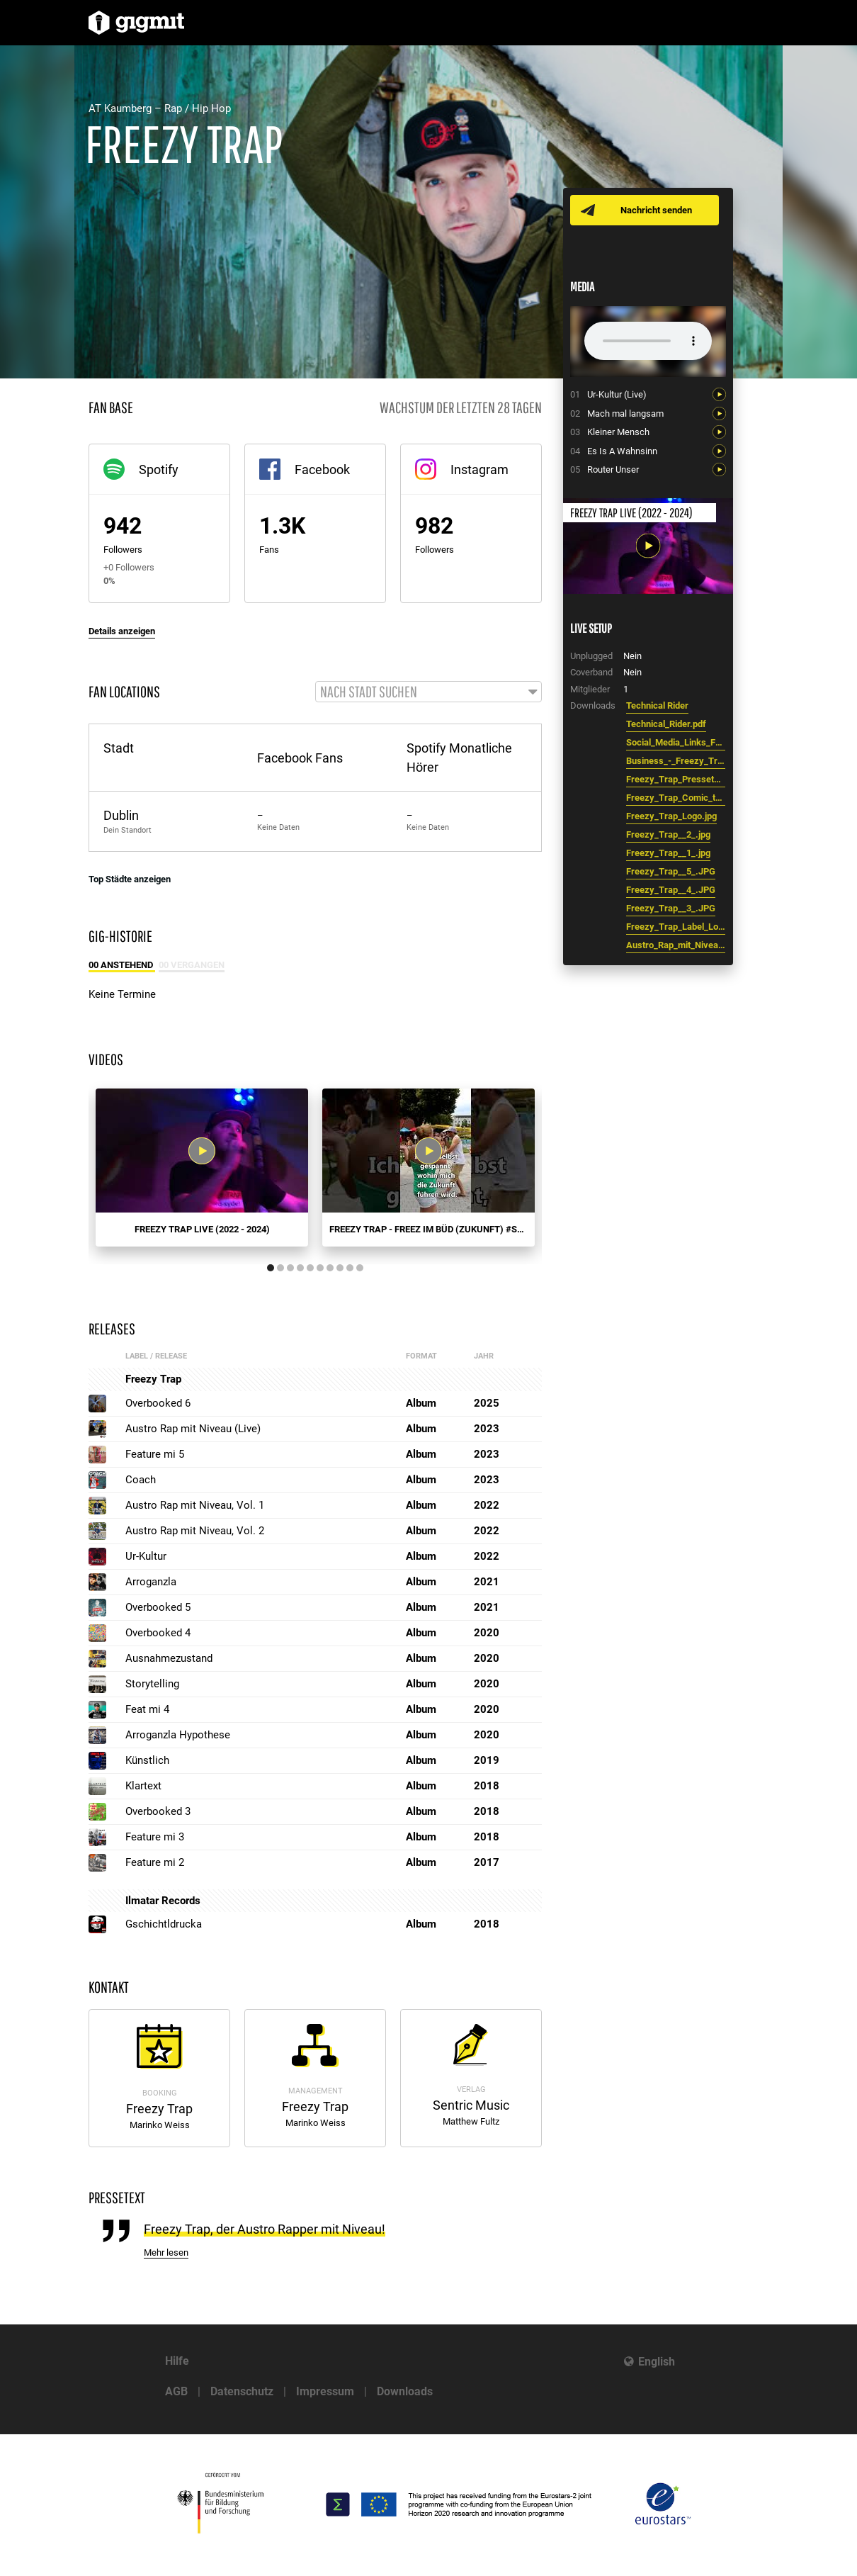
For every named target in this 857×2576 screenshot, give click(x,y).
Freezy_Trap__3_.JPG (670, 908)
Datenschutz (241, 2391)
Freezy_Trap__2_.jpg (668, 834)
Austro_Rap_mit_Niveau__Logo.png (675, 945)
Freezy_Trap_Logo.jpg (671, 816)
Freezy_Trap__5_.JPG (670, 871)
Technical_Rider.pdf (666, 724)
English (656, 2361)
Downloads (405, 2391)
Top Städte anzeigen (130, 879)
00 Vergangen (192, 966)
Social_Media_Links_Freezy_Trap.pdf (675, 742)
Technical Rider (657, 705)
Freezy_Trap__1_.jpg (668, 853)
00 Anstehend (122, 966)
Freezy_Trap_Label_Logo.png (675, 926)
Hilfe (177, 2361)
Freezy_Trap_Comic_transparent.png (675, 797)
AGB (176, 2391)
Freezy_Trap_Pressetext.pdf (675, 779)
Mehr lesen (166, 2254)
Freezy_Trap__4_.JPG (670, 889)
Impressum (325, 2391)
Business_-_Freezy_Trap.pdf (675, 760)
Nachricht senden (657, 210)
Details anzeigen (122, 631)
